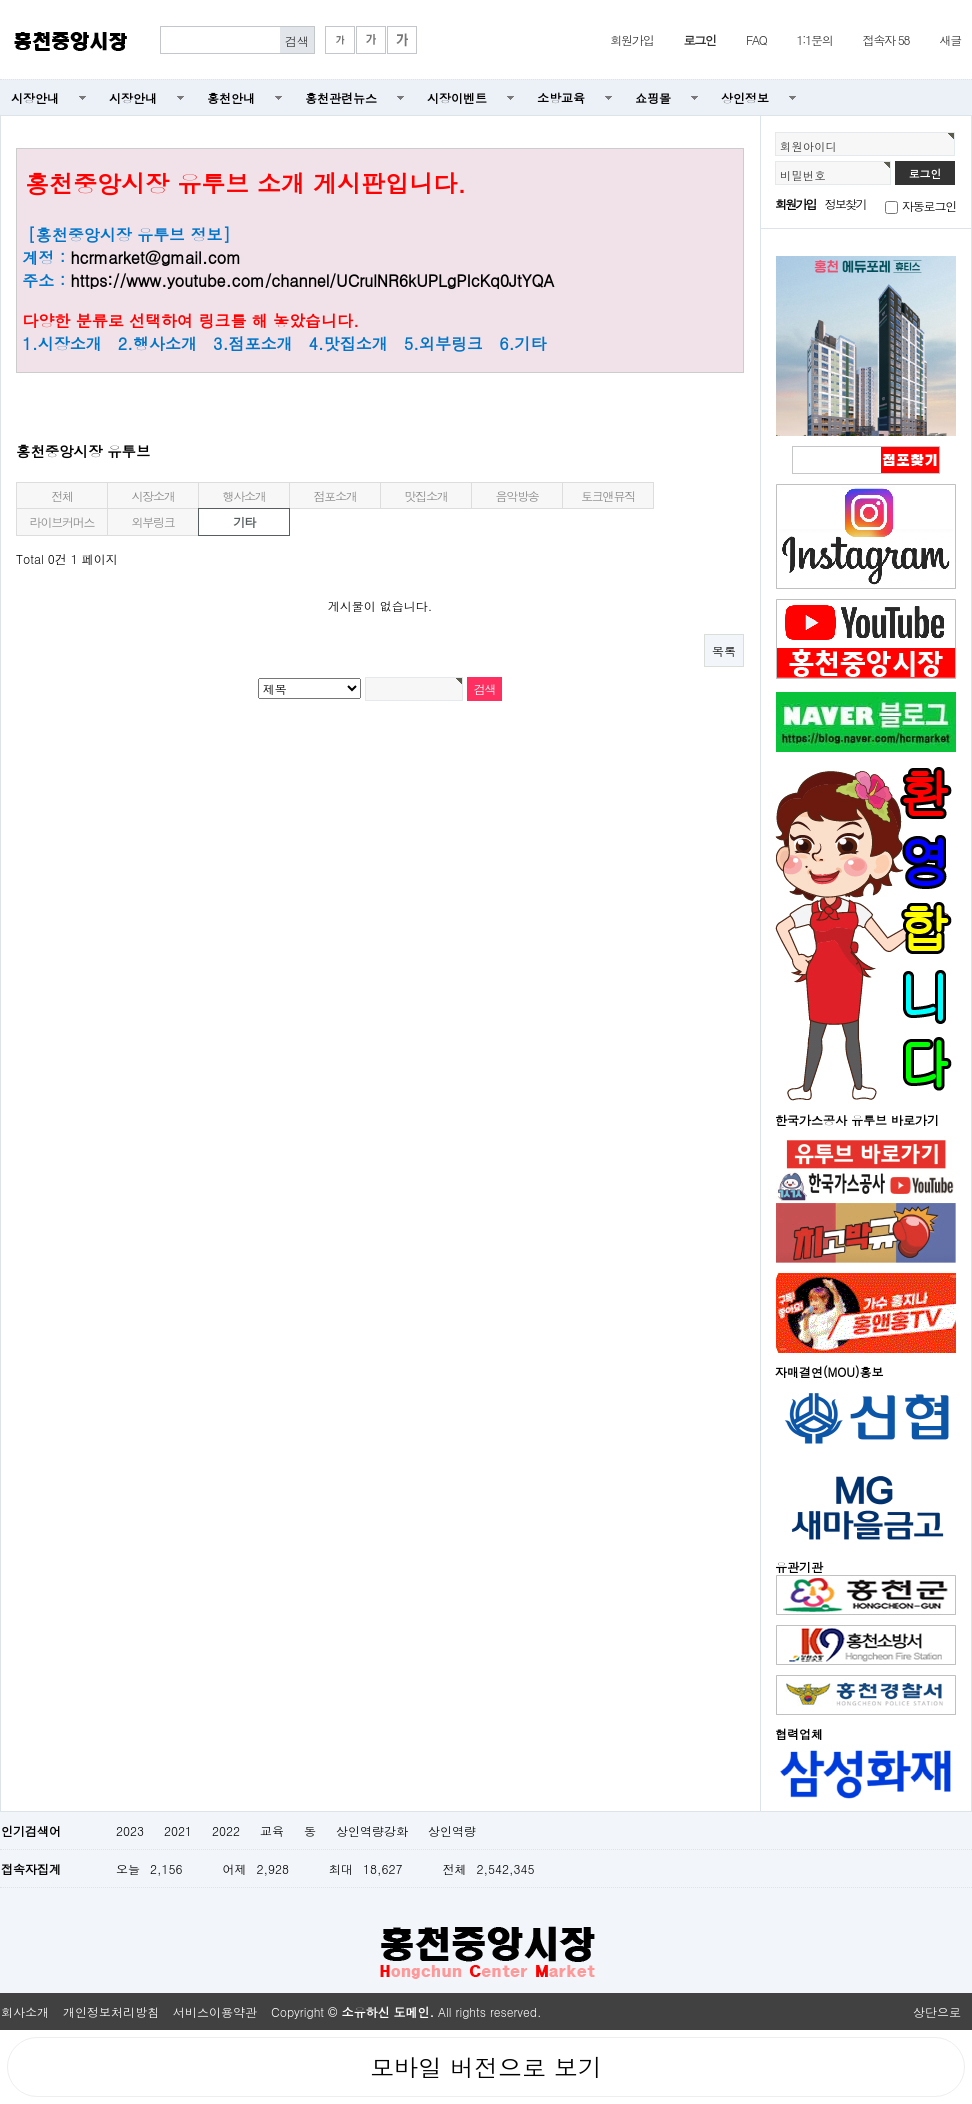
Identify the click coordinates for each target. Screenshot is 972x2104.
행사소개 (243, 495)
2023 (130, 1830)
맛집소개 (425, 495)
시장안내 (35, 97)
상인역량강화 (372, 1830)
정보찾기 (845, 203)
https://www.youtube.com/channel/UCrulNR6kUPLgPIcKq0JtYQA (312, 280)
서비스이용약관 (215, 2011)
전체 (62, 495)
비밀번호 (803, 175)
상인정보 (745, 97)
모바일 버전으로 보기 (486, 2067)
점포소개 (334, 495)
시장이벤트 (457, 97)
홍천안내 (231, 97)
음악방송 (516, 495)
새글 (950, 39)
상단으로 (937, 2011)
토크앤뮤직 (608, 495)
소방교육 (561, 97)
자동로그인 (929, 205)
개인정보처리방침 (111, 2011)
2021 (178, 1830)
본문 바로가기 (0, 0)
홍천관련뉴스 (341, 97)
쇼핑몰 (653, 97)
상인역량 (452, 1830)
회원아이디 (808, 146)
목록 (724, 650)
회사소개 (25, 2011)
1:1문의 (815, 39)
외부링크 (152, 521)
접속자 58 (886, 39)
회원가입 (631, 39)
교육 (272, 1830)
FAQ (756, 39)
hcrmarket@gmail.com (155, 257)
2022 (226, 1830)
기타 (244, 521)
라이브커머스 (62, 521)
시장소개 (152, 495)
